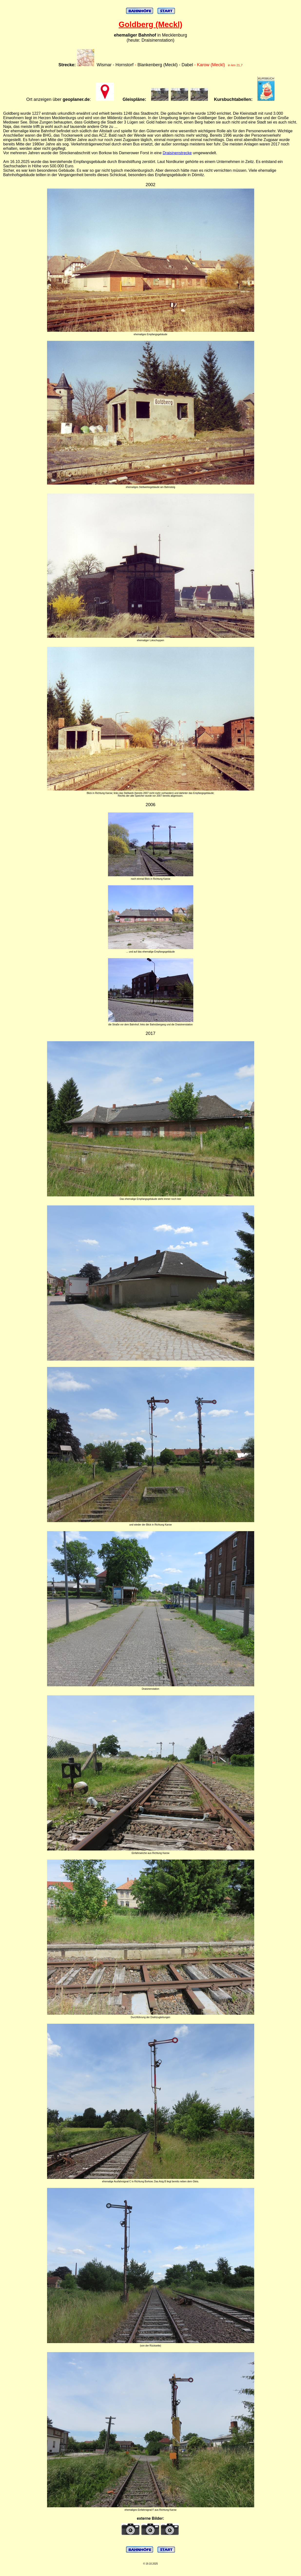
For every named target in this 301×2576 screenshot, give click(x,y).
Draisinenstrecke (177, 153)
